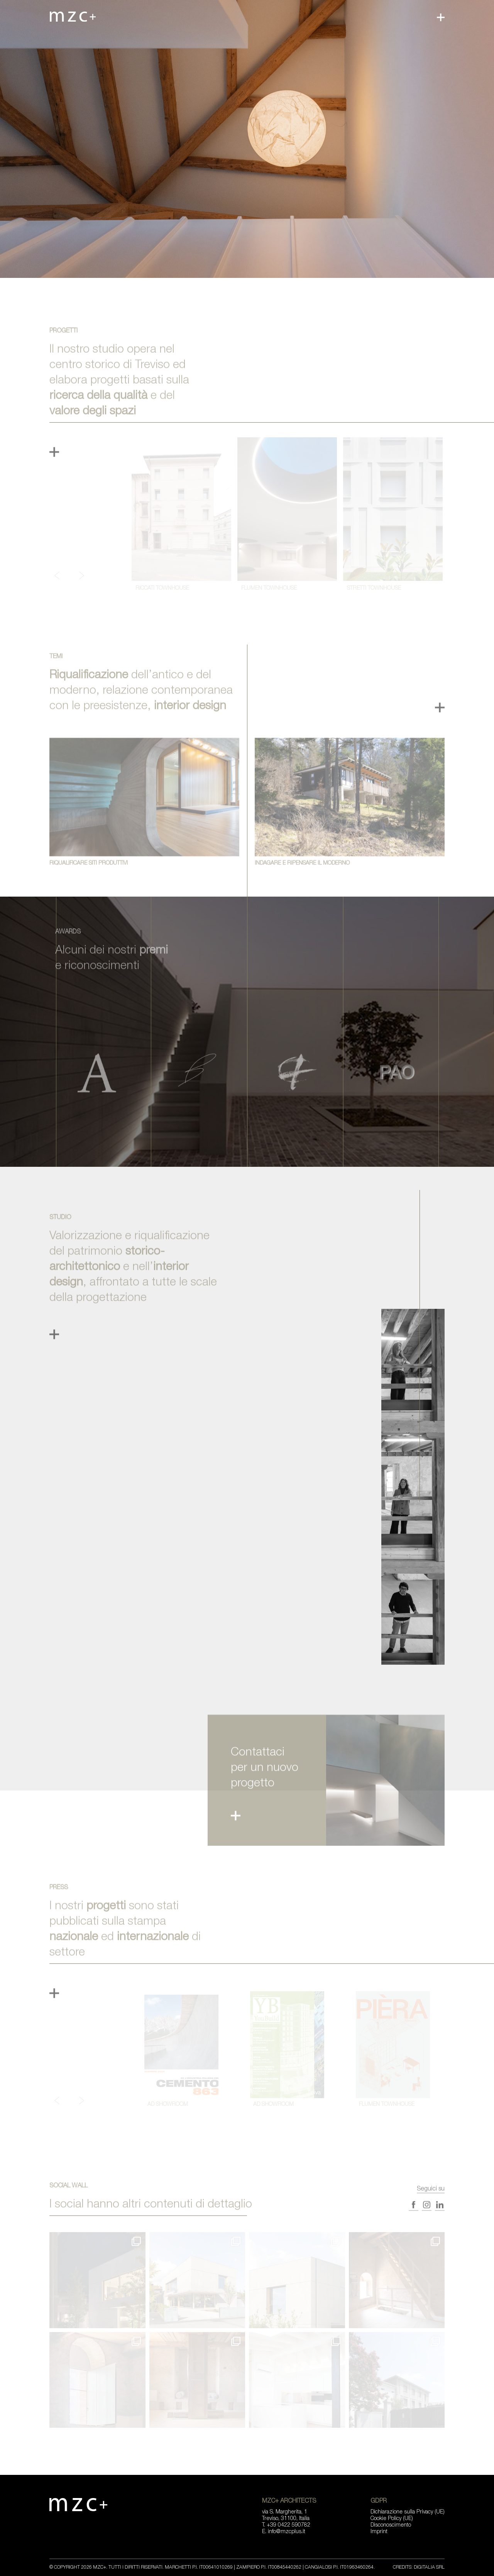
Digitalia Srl (429, 2567)
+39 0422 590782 (288, 2525)
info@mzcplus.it (286, 2532)
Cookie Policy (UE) (391, 2519)
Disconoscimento (390, 2525)
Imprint (378, 2532)
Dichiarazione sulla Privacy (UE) (407, 2512)
